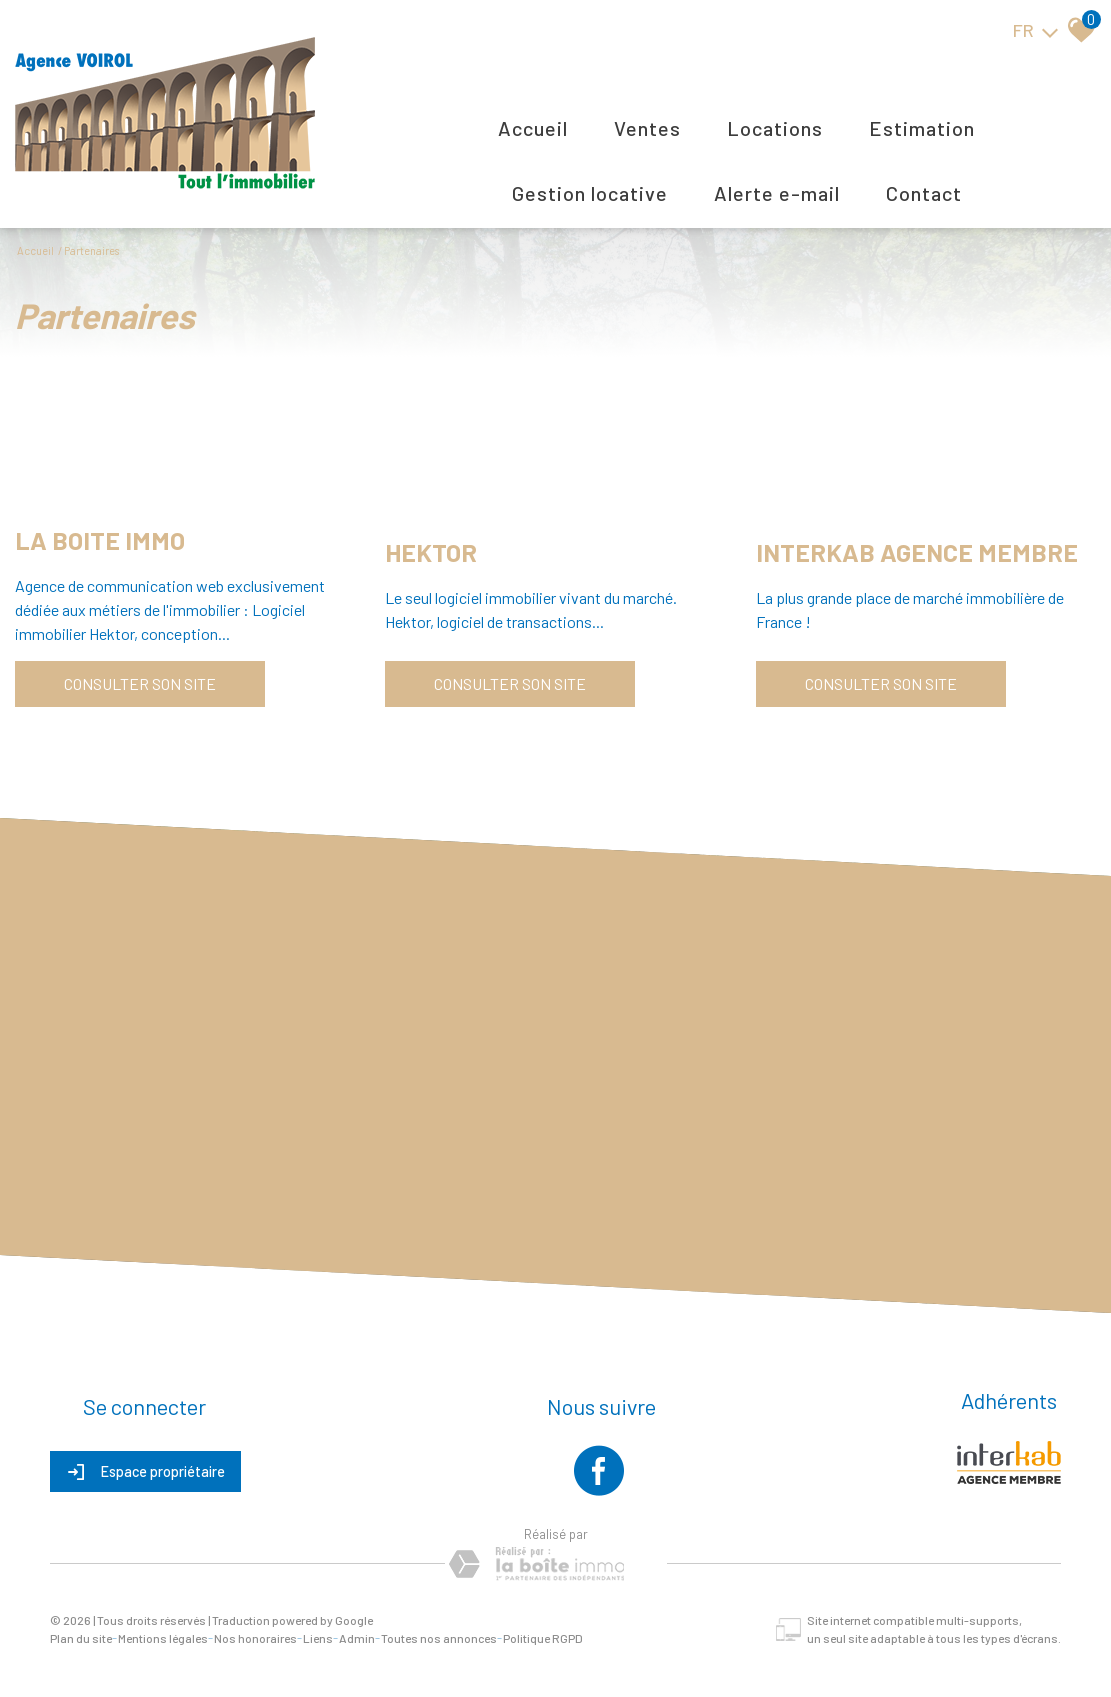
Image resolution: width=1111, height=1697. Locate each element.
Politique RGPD (543, 1638)
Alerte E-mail (777, 193)
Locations (775, 128)
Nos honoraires (255, 1638)
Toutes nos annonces (439, 1638)
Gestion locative (590, 193)
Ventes (647, 128)
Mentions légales (163, 1638)
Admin (357, 1638)
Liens (318, 1638)
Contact (924, 193)
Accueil (533, 128)
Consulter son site (140, 683)
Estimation (922, 128)
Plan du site (81, 1638)
